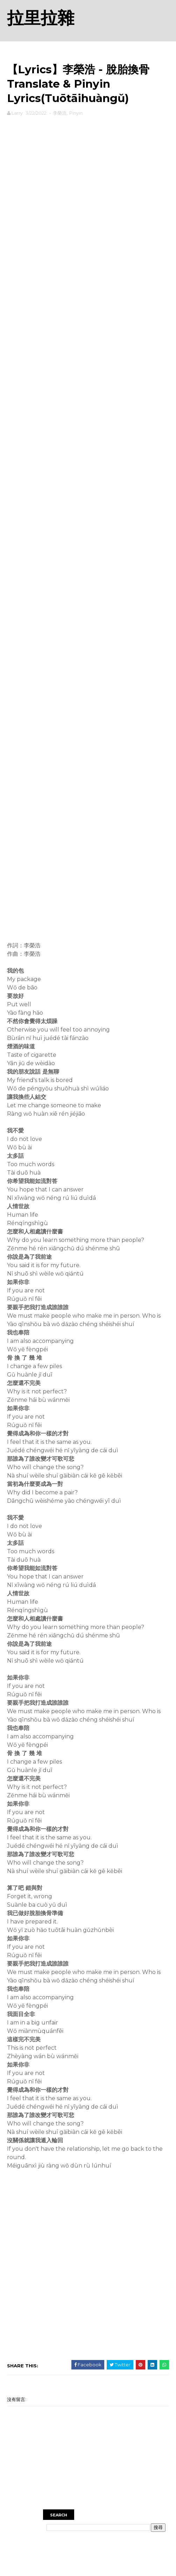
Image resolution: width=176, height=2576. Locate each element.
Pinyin (76, 113)
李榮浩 (59, 113)
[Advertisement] (88, 139)
